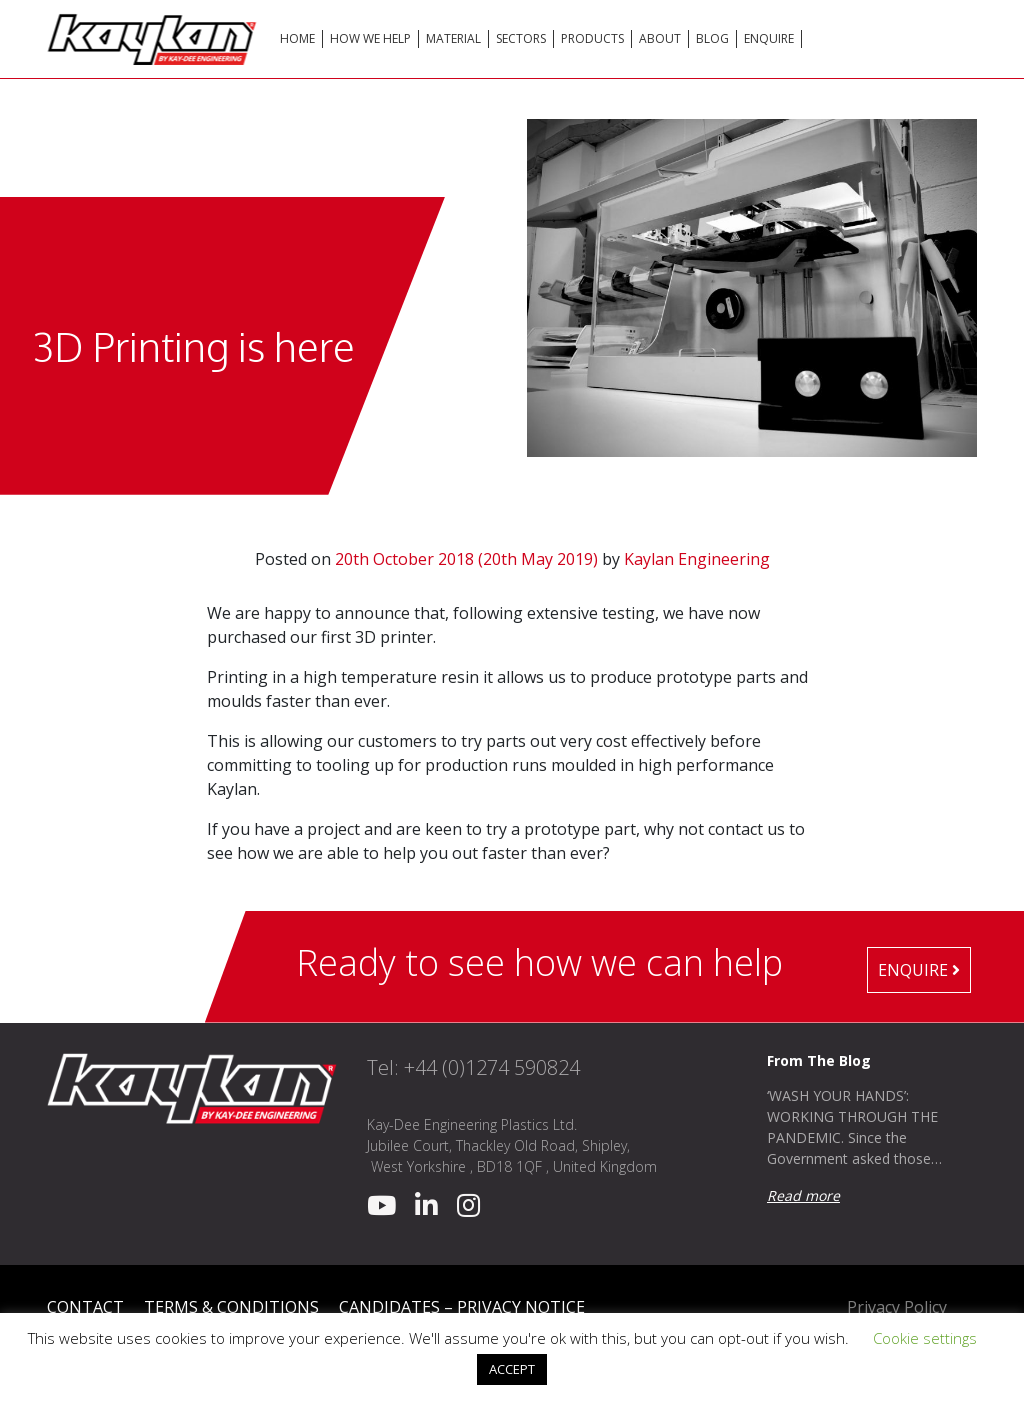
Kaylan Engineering (697, 559)
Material (453, 38)
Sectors (521, 38)
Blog (712, 38)
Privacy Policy (897, 1307)
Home (297, 38)
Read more (803, 1195)
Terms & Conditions (231, 1307)
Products (592, 38)
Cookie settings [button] (925, 1338)
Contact (85, 1307)
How (370, 38)
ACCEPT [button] (512, 1369)
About (660, 38)
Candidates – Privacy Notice (462, 1307)
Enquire (769, 38)
